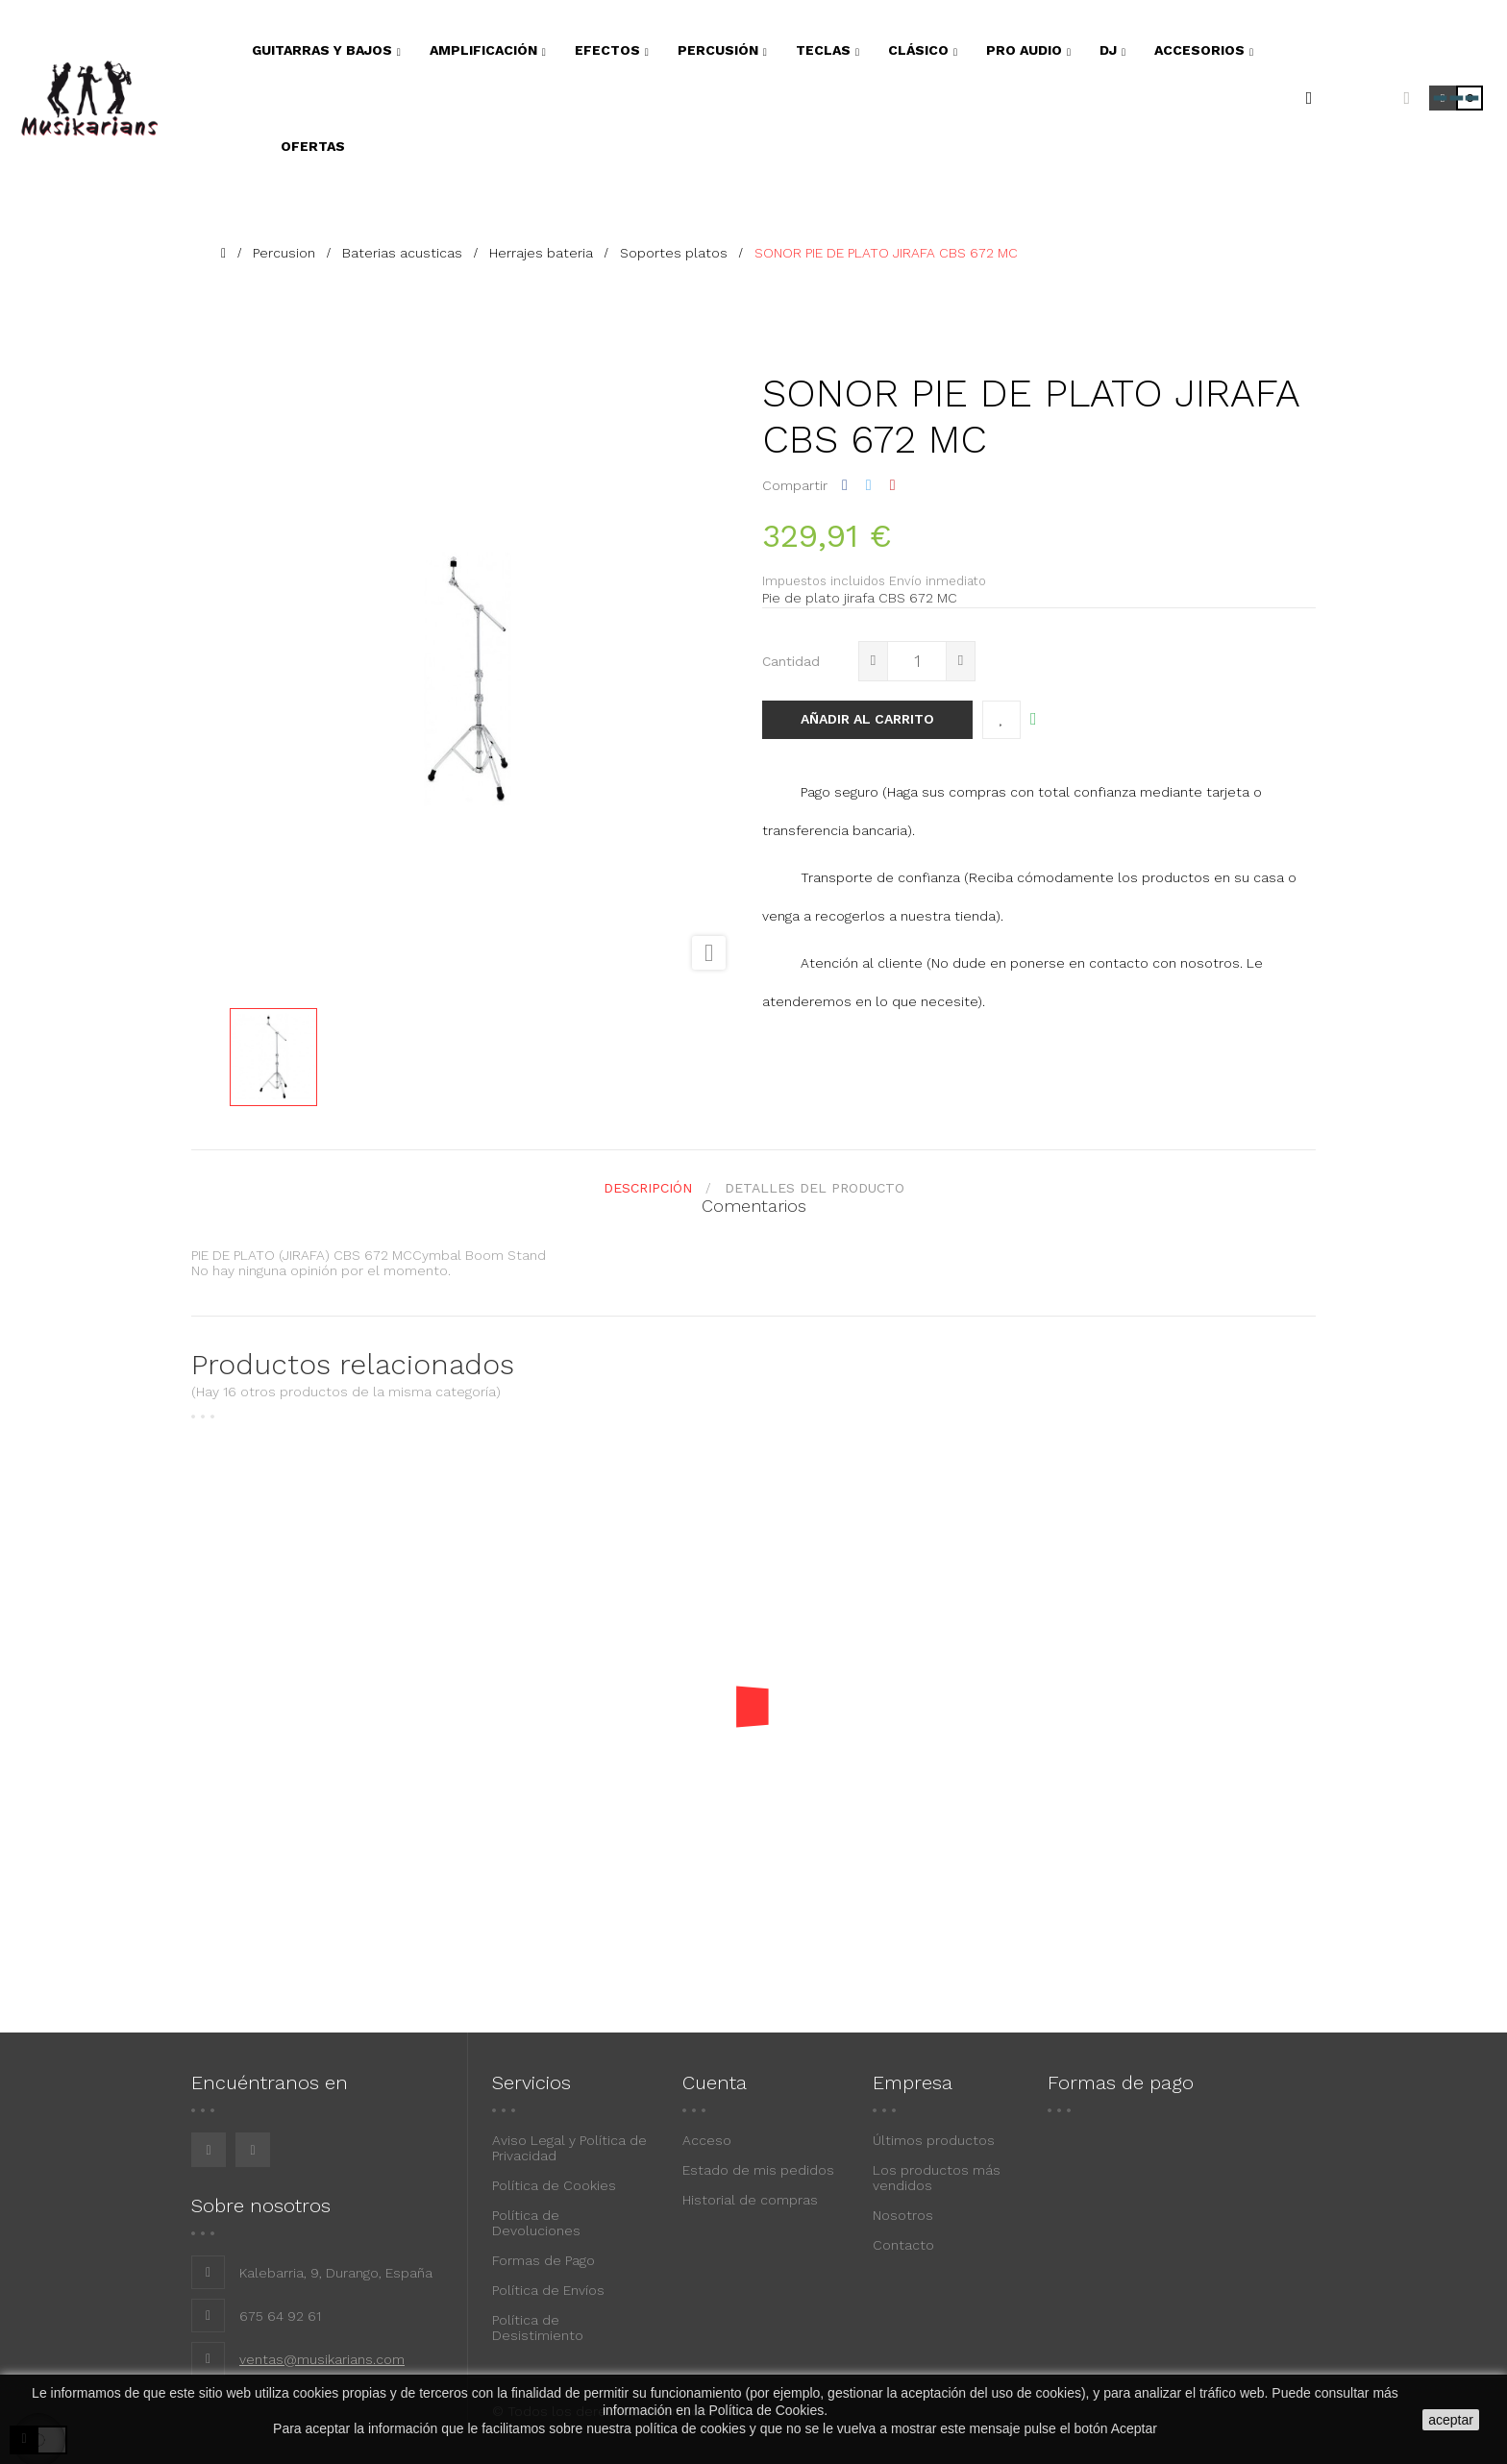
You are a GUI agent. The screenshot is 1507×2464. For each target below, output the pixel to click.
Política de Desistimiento (537, 2327)
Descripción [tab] (648, 1187)
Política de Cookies (554, 2185)
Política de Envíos (548, 2290)
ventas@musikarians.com (322, 2359)
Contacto (903, 2245)
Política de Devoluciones (536, 2222)
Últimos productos (934, 2140)
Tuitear (869, 485)
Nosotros (903, 2215)
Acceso (706, 2140)
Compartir (845, 485)
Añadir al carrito (867, 719)
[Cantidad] (917, 661)
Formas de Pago (543, 2260)
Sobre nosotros (261, 2205)
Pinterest (893, 485)
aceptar (1450, 2419)
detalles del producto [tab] (814, 1187)
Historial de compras (750, 2199)
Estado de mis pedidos (758, 2170)
